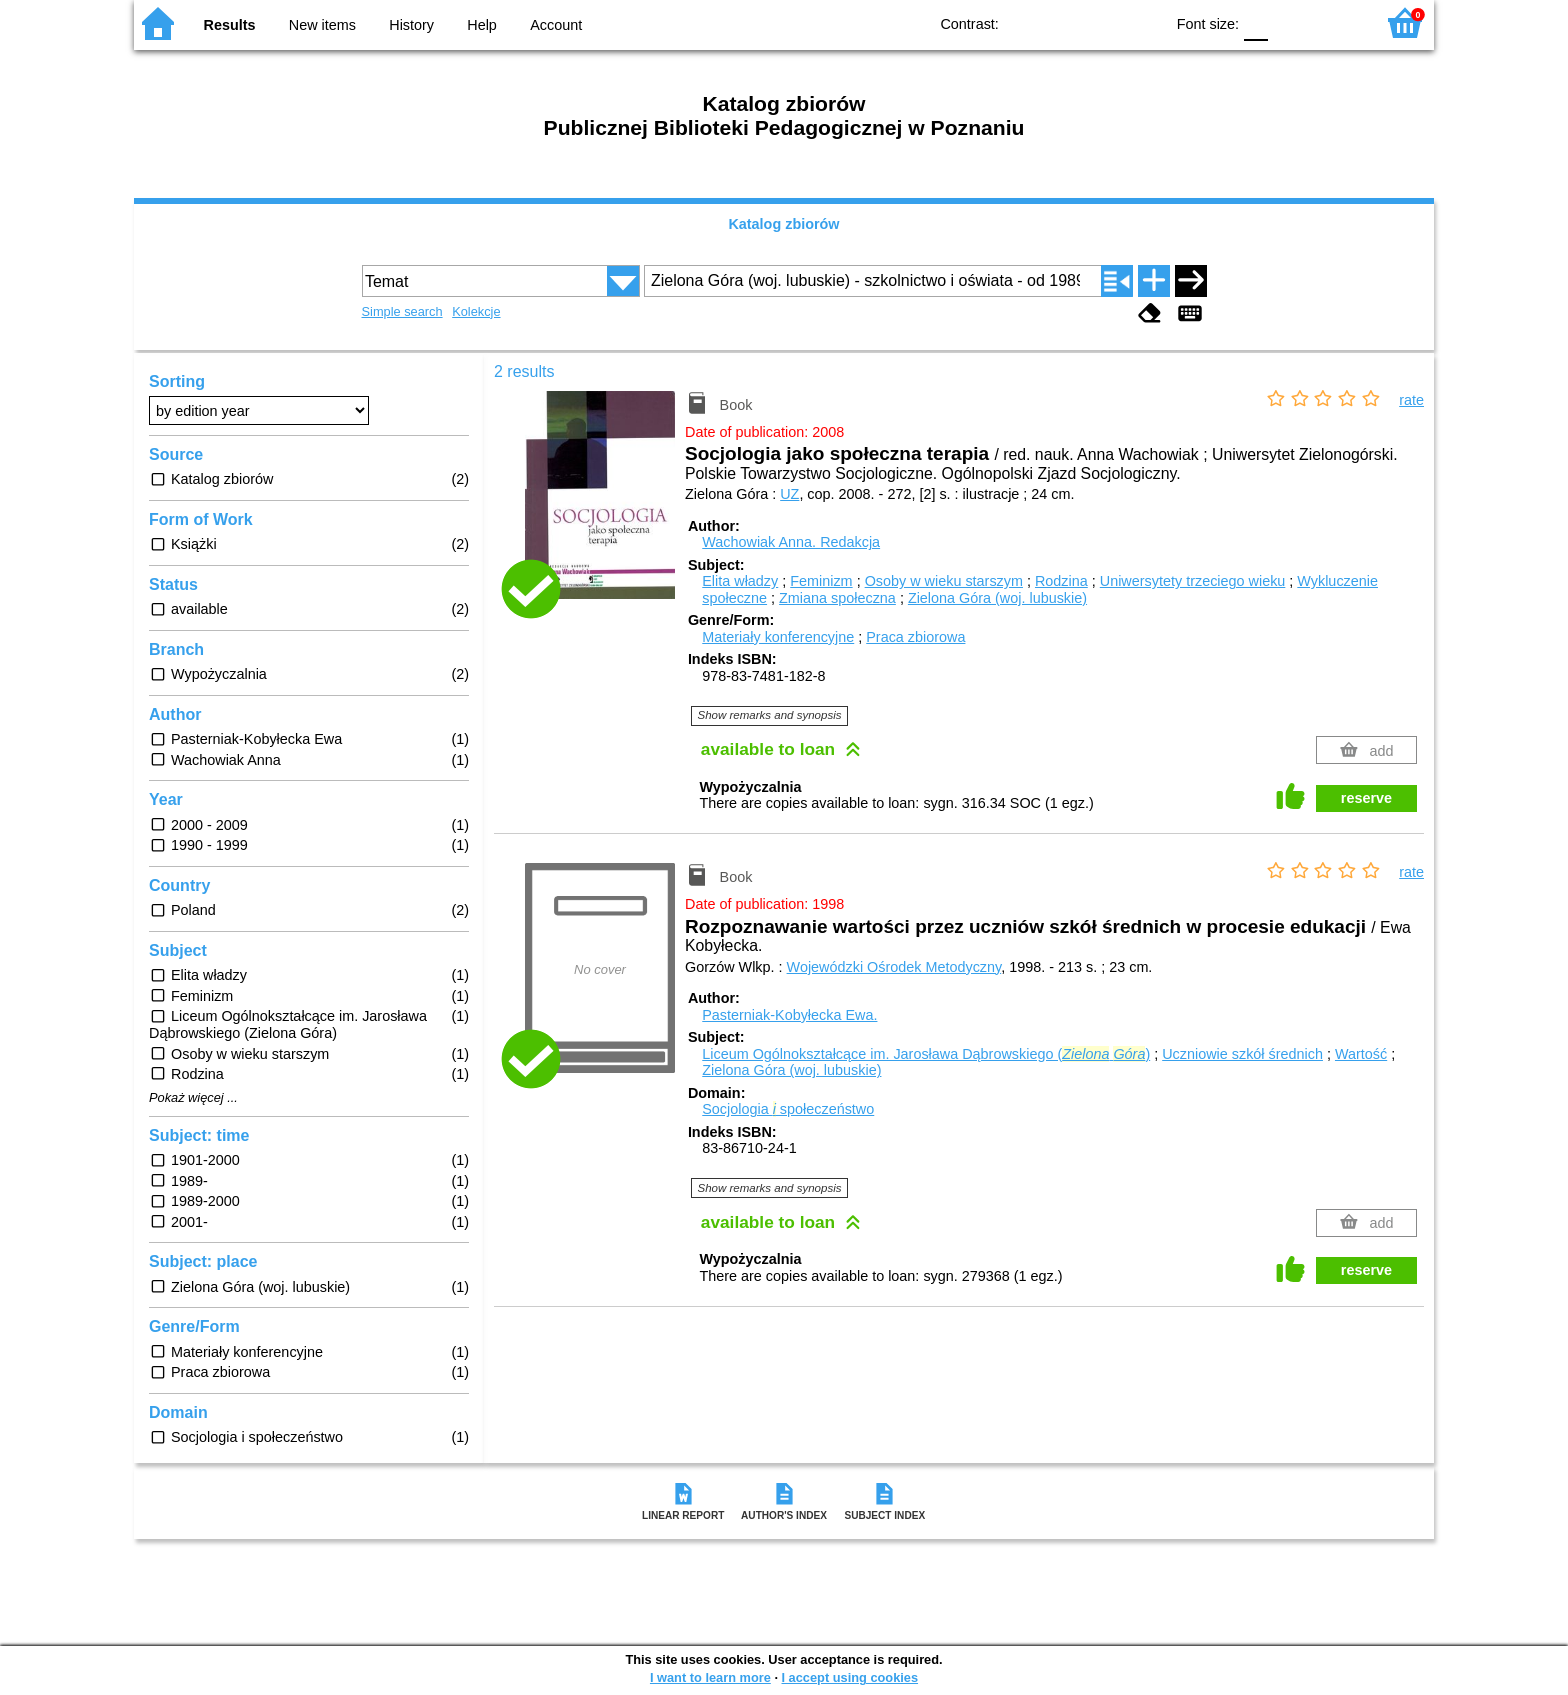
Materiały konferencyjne (778, 637)
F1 (1290, 22)
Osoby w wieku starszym (944, 581)
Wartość (1361, 1054)
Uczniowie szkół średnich (1242, 1054)
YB (1102, 22)
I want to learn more (710, 1677)
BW (1062, 22)
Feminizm (821, 581)
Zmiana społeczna (837, 598)
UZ (789, 494)
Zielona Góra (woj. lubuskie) (997, 598)
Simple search (402, 311)
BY (1142, 22)
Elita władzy (740, 581)
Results (230, 25)
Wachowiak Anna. (791, 542)
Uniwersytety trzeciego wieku (1193, 581)
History (411, 25)
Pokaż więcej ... (193, 1098)
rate (1411, 400)
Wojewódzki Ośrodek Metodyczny (894, 967)
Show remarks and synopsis (770, 715)
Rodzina (1061, 581)
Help (482, 25)
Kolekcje (476, 311)
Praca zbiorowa (915, 637)
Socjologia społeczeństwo (788, 1109)
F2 (1336, 22)
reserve (1366, 798)
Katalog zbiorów (783, 224)
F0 (1255, 22)
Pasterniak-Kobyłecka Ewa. (789, 1015)
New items (322, 25)
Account (556, 25)
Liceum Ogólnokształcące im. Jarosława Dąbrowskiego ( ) (926, 1054)
